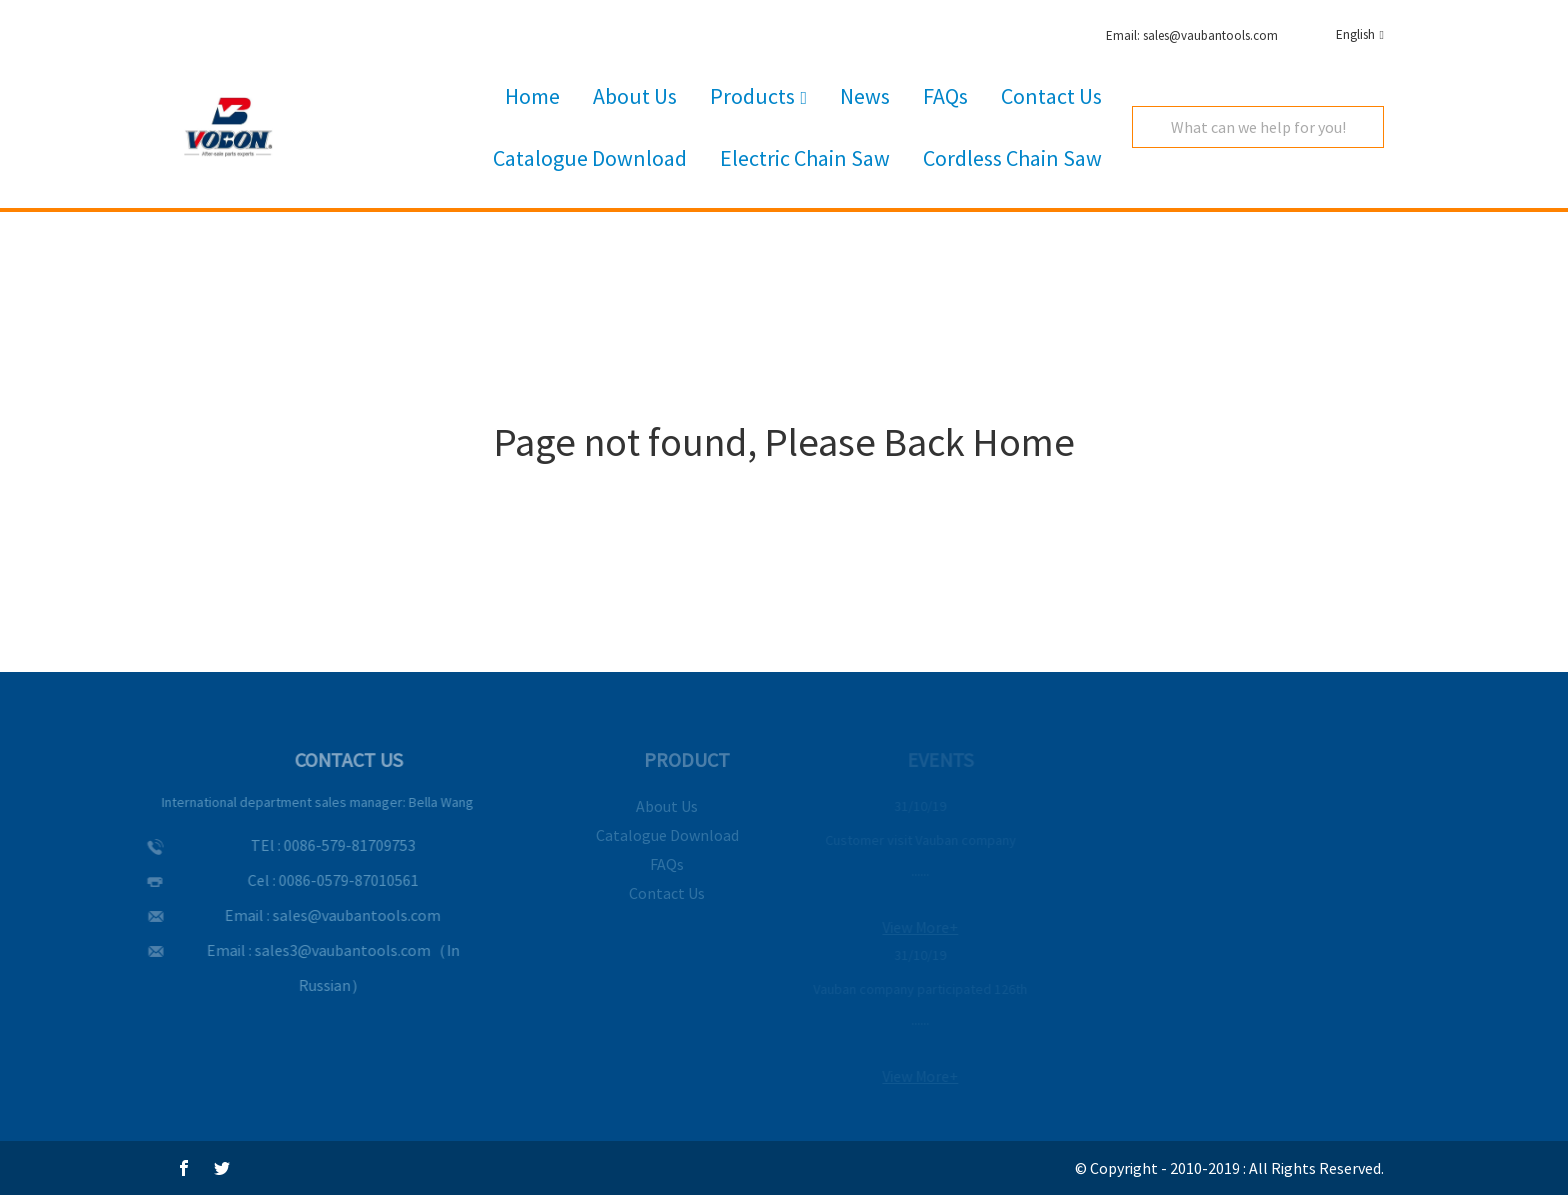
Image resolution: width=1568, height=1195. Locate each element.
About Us (635, 96)
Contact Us (1051, 96)
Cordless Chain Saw (1012, 158)
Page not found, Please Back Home (784, 442)
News (865, 96)
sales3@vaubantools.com (327, 950)
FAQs (945, 96)
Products (758, 97)
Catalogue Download (590, 158)
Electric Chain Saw (805, 158)
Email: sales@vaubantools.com (1192, 35)
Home (532, 96)
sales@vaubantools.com (342, 915)
